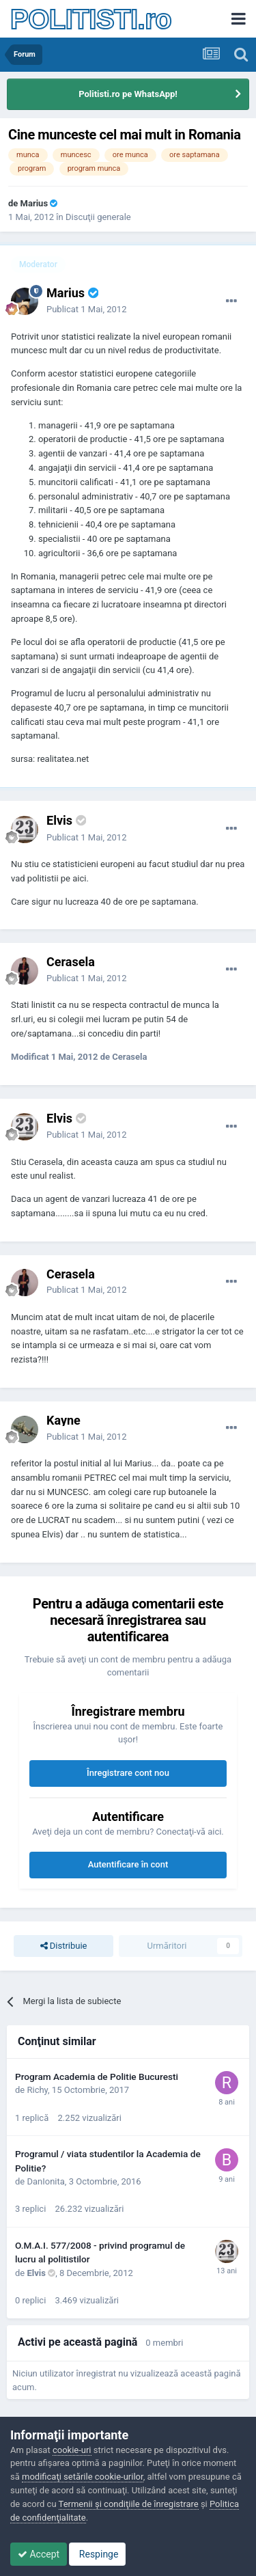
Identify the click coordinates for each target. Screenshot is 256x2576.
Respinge (97, 2554)
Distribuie (63, 1946)
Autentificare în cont (128, 1864)
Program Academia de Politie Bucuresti (96, 2076)
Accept (38, 2554)
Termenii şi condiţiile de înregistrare (129, 2504)
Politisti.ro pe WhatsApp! (128, 94)
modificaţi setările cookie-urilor (82, 2476)
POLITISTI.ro (90, 19)
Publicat (86, 309)
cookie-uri (72, 2450)
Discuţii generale (98, 217)
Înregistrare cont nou (128, 1773)
